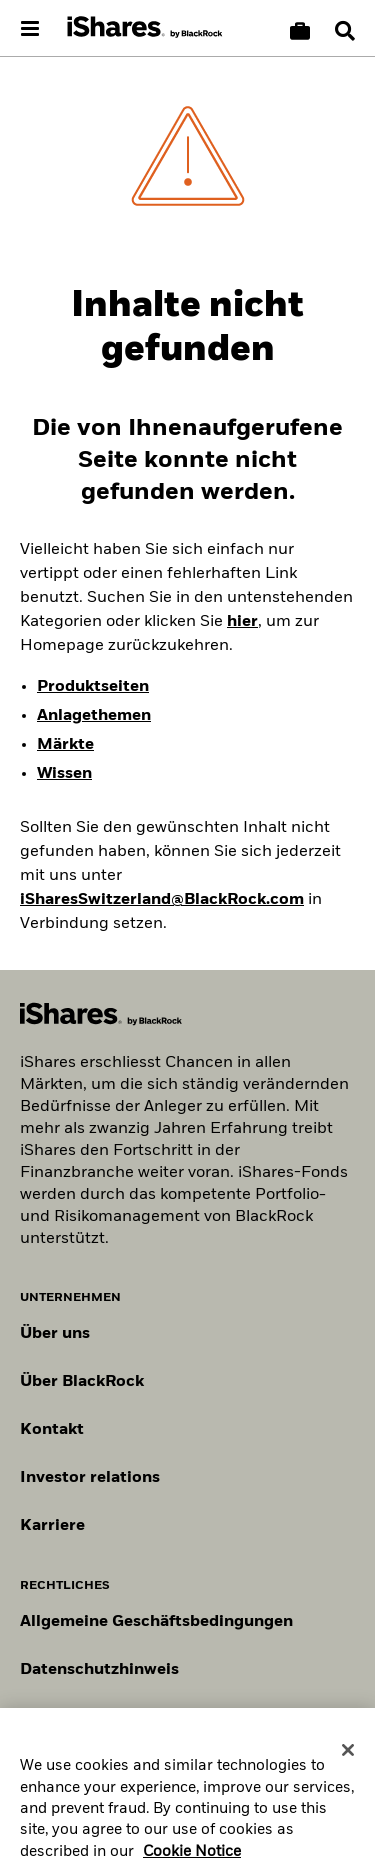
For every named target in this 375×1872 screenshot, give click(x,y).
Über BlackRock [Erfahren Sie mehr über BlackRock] (82, 1382)
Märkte (65, 745)
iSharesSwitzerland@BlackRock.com (162, 900)
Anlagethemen (94, 716)
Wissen (64, 774)
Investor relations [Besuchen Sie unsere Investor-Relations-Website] (90, 1478)
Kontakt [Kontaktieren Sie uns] (52, 1430)
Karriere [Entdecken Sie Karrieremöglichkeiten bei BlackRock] (52, 1526)
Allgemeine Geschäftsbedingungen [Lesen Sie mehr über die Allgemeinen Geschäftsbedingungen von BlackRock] (156, 1622)
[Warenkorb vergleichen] (300, 31)
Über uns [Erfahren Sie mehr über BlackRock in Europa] (55, 1334)
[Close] (348, 1761)
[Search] (345, 31)
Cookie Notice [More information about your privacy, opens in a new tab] (192, 1862)
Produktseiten (93, 687)
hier (242, 622)
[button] (345, 31)
